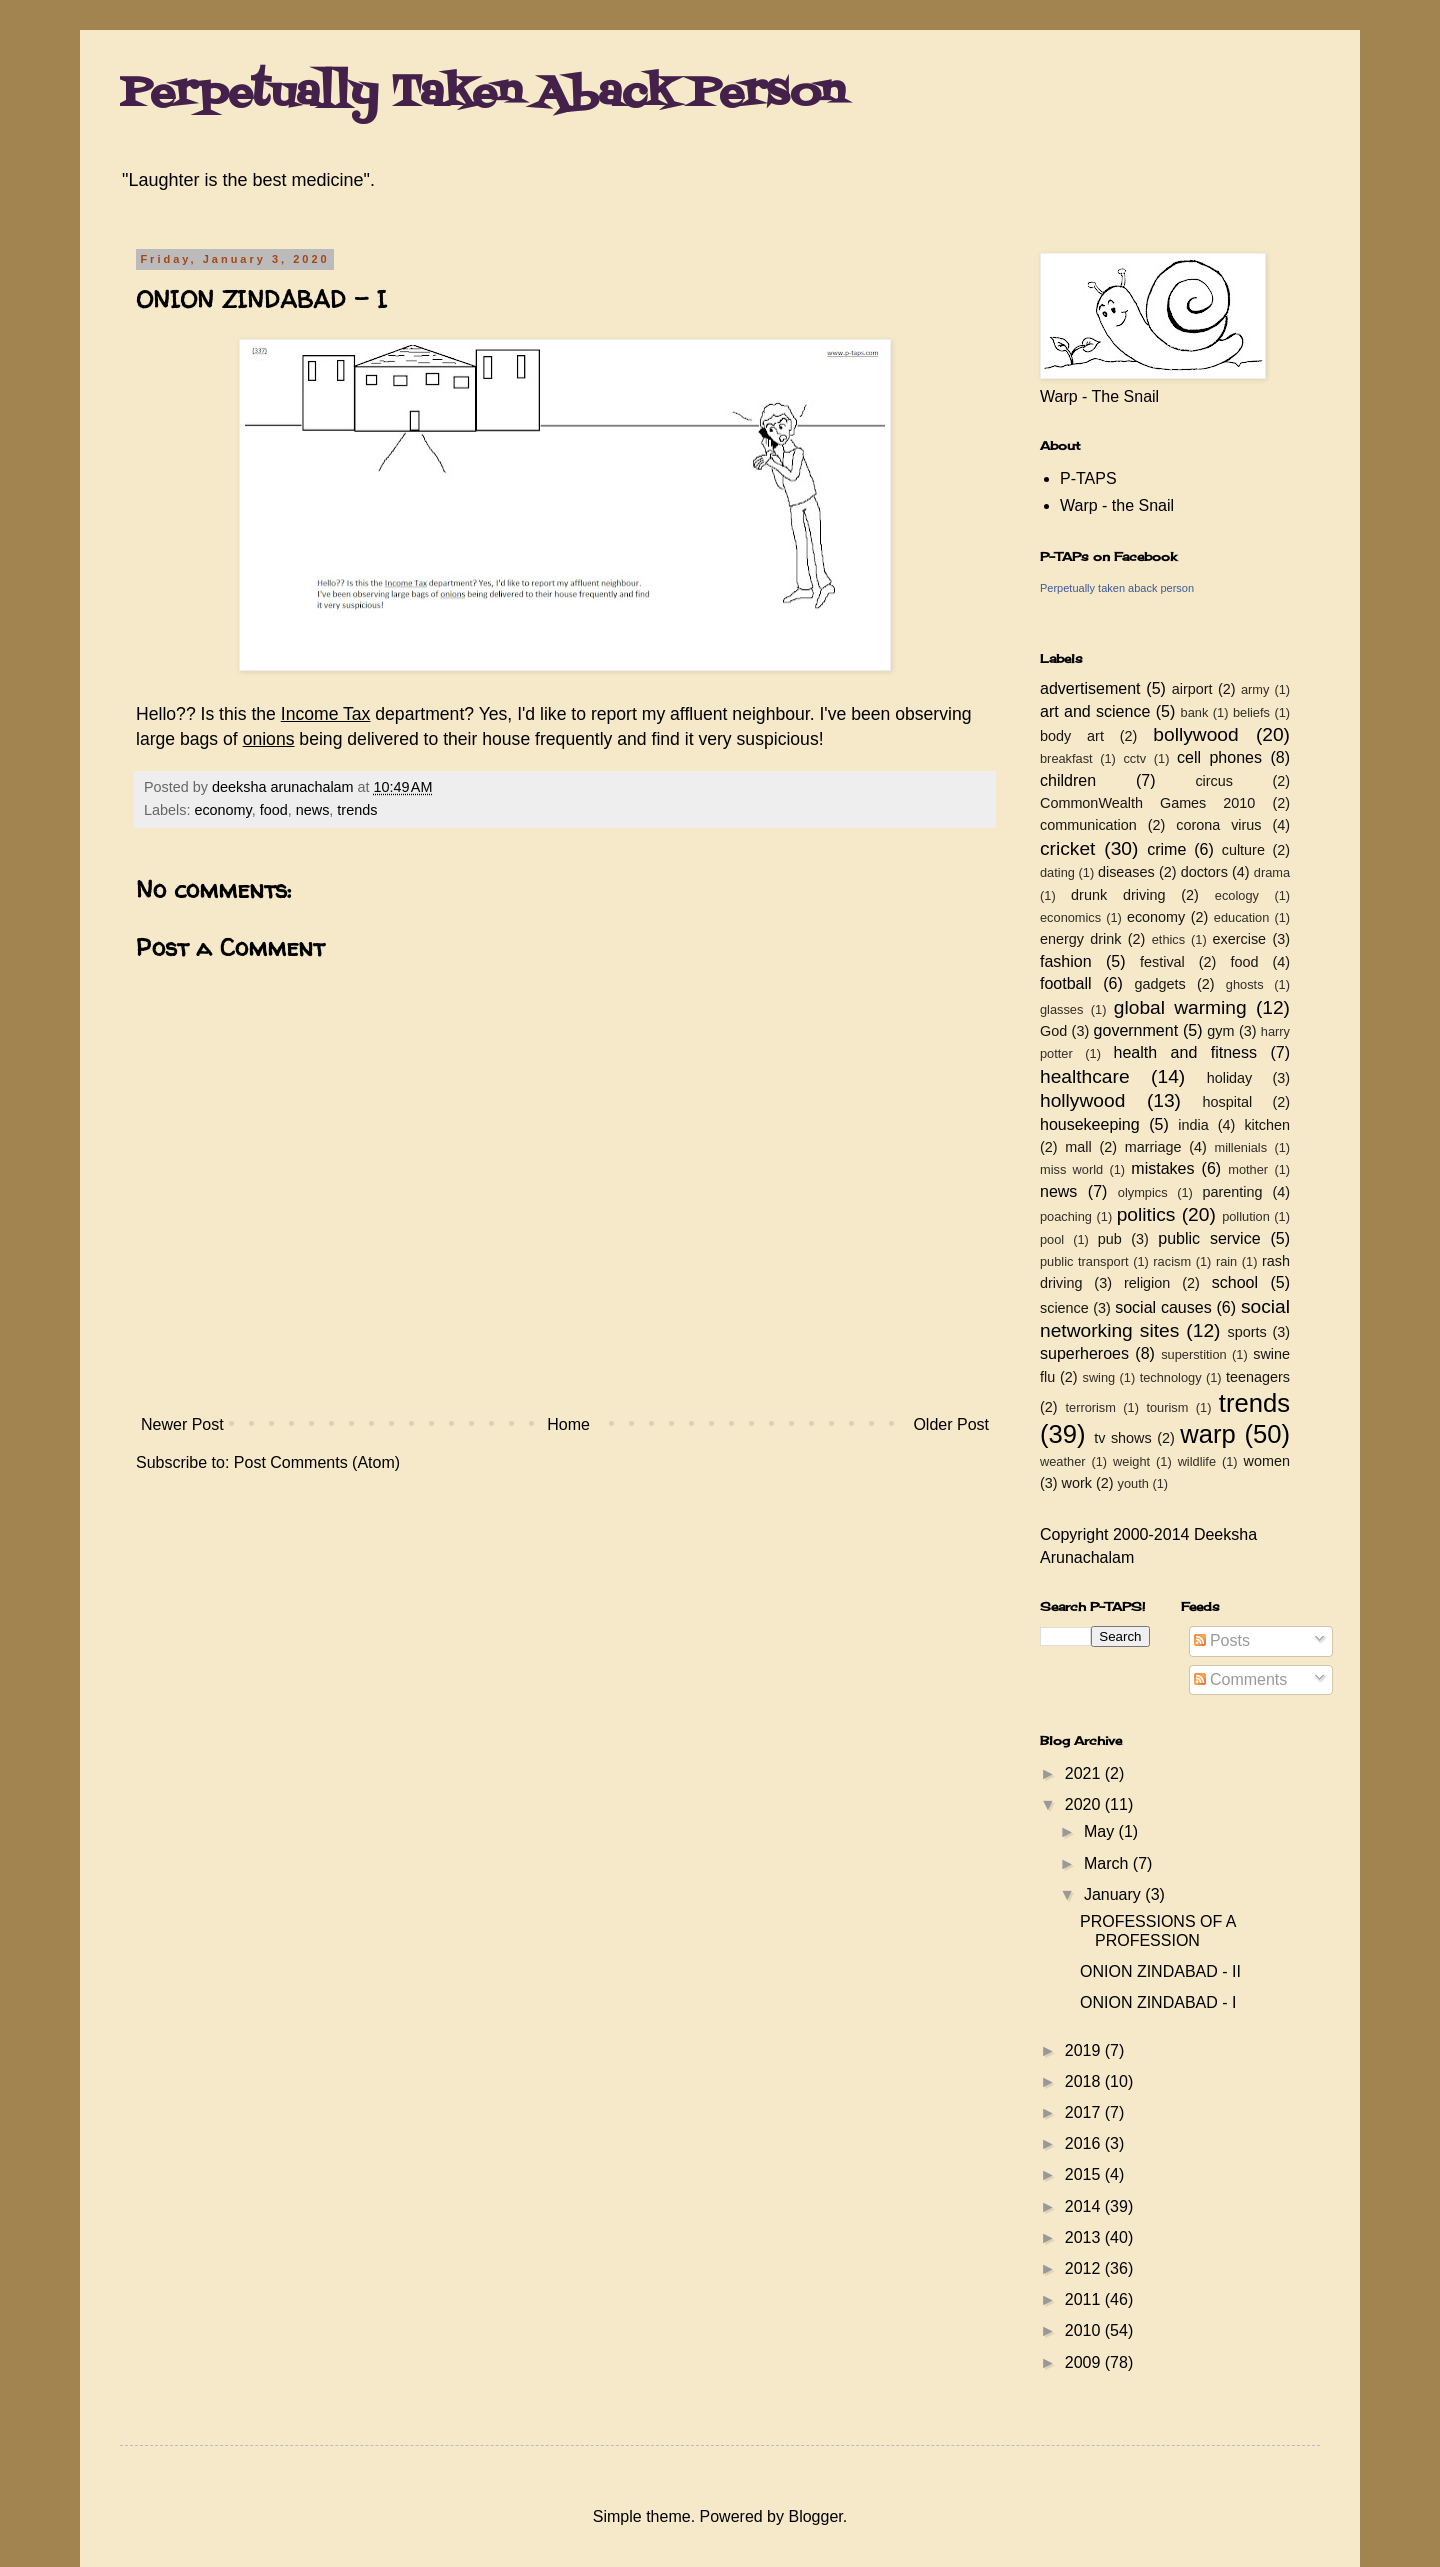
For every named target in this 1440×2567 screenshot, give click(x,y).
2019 (1085, 2050)
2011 (1085, 2299)
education (1242, 917)
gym (1220, 1031)
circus (1214, 781)
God (1053, 1031)
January (1114, 1894)
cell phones (1219, 757)
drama (1272, 872)
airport (1192, 689)
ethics (1168, 939)
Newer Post (182, 1424)
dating (1057, 872)
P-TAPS (1088, 478)
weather (1063, 1461)
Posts (1222, 1640)
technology (1171, 1377)
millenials (1240, 1147)
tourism (1167, 1407)
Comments (1241, 1679)
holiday (1230, 1078)
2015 (1085, 2174)
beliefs (1251, 712)
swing (1098, 1377)
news (313, 810)
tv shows (1123, 1438)
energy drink (1081, 939)
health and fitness (1185, 1052)
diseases (1126, 872)
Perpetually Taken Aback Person (482, 94)
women (1267, 1461)
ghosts (1245, 984)
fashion (1066, 961)
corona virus (1218, 825)
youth (1133, 1483)
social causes (1163, 1307)
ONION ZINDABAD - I (1158, 2002)
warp (1207, 1434)
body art (1072, 736)
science (1064, 1308)
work (1077, 1483)
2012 (1085, 2268)
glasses (1061, 1009)
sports (1247, 1332)
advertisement (1090, 688)
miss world (1071, 1169)
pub (1110, 1239)
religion (1147, 1283)
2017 (1085, 2112)
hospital (1228, 1102)
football (1066, 983)
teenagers (1258, 1377)
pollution (1246, 1216)
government (1136, 1030)
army (1255, 689)
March (1108, 1863)
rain (1226, 1261)
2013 (1085, 2237)
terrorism (1090, 1407)
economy (222, 810)
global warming (1180, 1007)
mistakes (1162, 1168)
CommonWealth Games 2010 (1147, 803)
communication (1088, 825)
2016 (1085, 2143)
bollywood (1195, 734)
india (1193, 1125)
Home (568, 1424)
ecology (1237, 895)
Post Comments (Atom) (317, 1462)
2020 (1085, 1804)
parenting (1232, 1192)
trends (357, 810)
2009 (1085, 2362)
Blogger (815, 2516)
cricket (1067, 848)
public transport (1084, 1261)
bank (1195, 712)
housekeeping (1090, 1124)
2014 (1085, 2206)
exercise (1240, 939)
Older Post (951, 1424)
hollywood (1082, 1100)
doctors (1204, 872)
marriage (1153, 1147)
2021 (1085, 1773)
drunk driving (1118, 895)
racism (1172, 1261)
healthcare (1085, 1076)
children (1068, 780)
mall (1078, 1147)
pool (1052, 1239)
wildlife (1197, 1461)
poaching (1066, 1216)
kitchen (1267, 1125)
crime (1166, 849)
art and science (1095, 711)
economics (1070, 917)
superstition (1193, 1354)
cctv (1134, 758)
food (274, 810)
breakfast (1066, 758)
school (1235, 1282)
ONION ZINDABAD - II (1160, 1971)
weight (1131, 1461)
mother (1248, 1169)
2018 (1085, 2081)
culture (1243, 850)
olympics (1143, 1192)
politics (1146, 1214)
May (1101, 1831)
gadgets (1160, 984)
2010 (1085, 2330)
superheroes (1084, 1353)
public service (1209, 1238)
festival (1162, 962)
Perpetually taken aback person (1117, 588)
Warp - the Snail (1117, 505)
